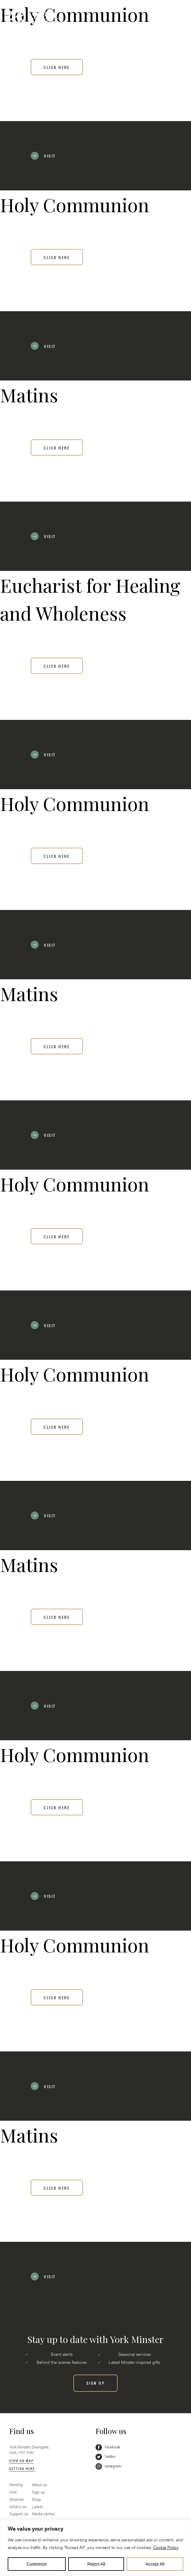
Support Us (18, 2514)
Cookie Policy (166, 2547)
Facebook (108, 2447)
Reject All (96, 2564)
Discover (16, 2499)
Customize (37, 2564)
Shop (36, 2499)
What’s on (17, 2506)
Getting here (22, 2468)
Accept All (155, 2564)
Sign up (38, 2492)
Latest (37, 2506)
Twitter (106, 2457)
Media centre (43, 2514)
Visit (13, 2492)
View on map (21, 2460)
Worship (16, 2484)
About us (39, 2484)
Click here (57, 67)
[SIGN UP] (95, 2383)
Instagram (108, 2466)
